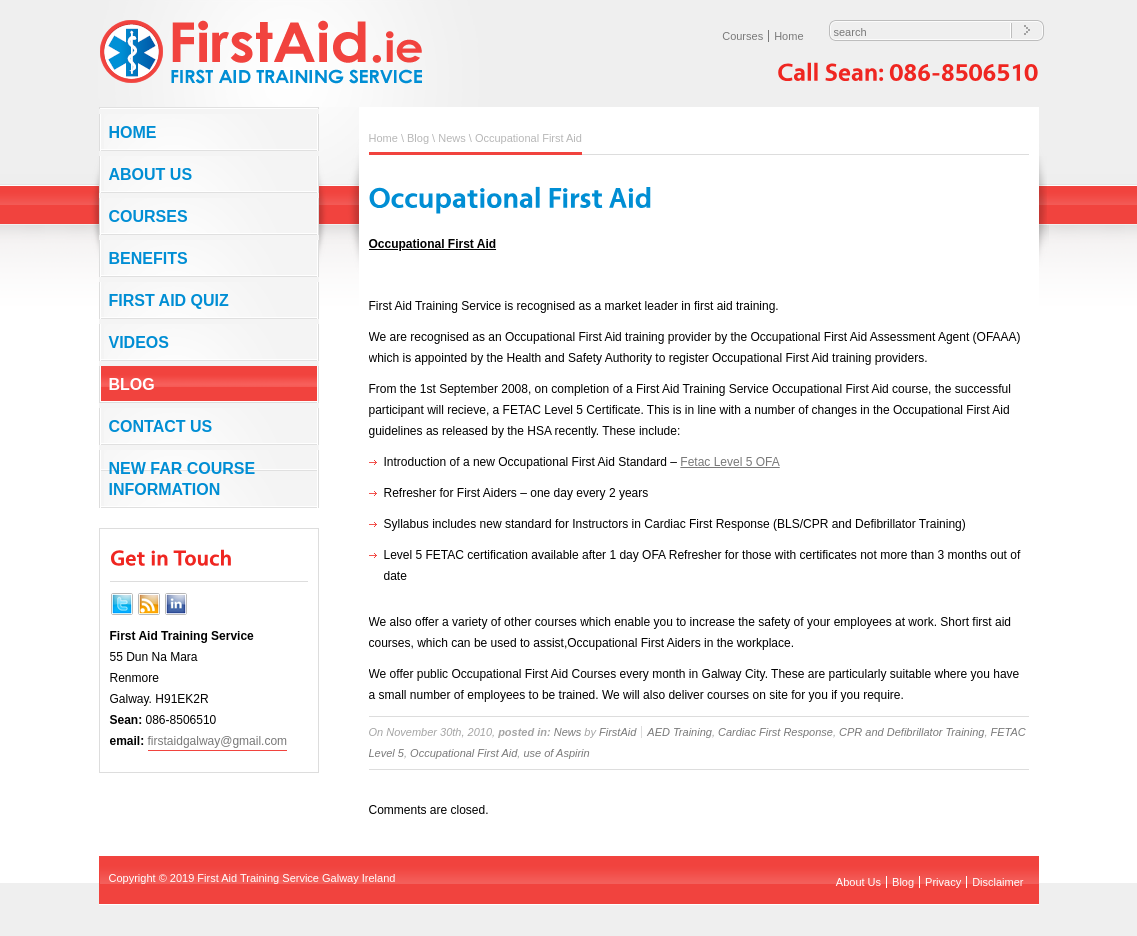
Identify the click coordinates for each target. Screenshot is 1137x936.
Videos (139, 342)
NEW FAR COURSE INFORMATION (182, 479)
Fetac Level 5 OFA (729, 462)
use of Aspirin (556, 753)
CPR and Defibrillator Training (911, 732)
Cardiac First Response (775, 732)
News (452, 138)
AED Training (679, 732)
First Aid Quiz (169, 300)
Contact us (161, 426)
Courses (742, 36)
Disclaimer (997, 882)
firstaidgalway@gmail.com (218, 741)
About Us (151, 174)
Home (788, 36)
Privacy (943, 882)
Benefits (148, 258)
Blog (132, 384)
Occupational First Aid (463, 753)
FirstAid (617, 732)
